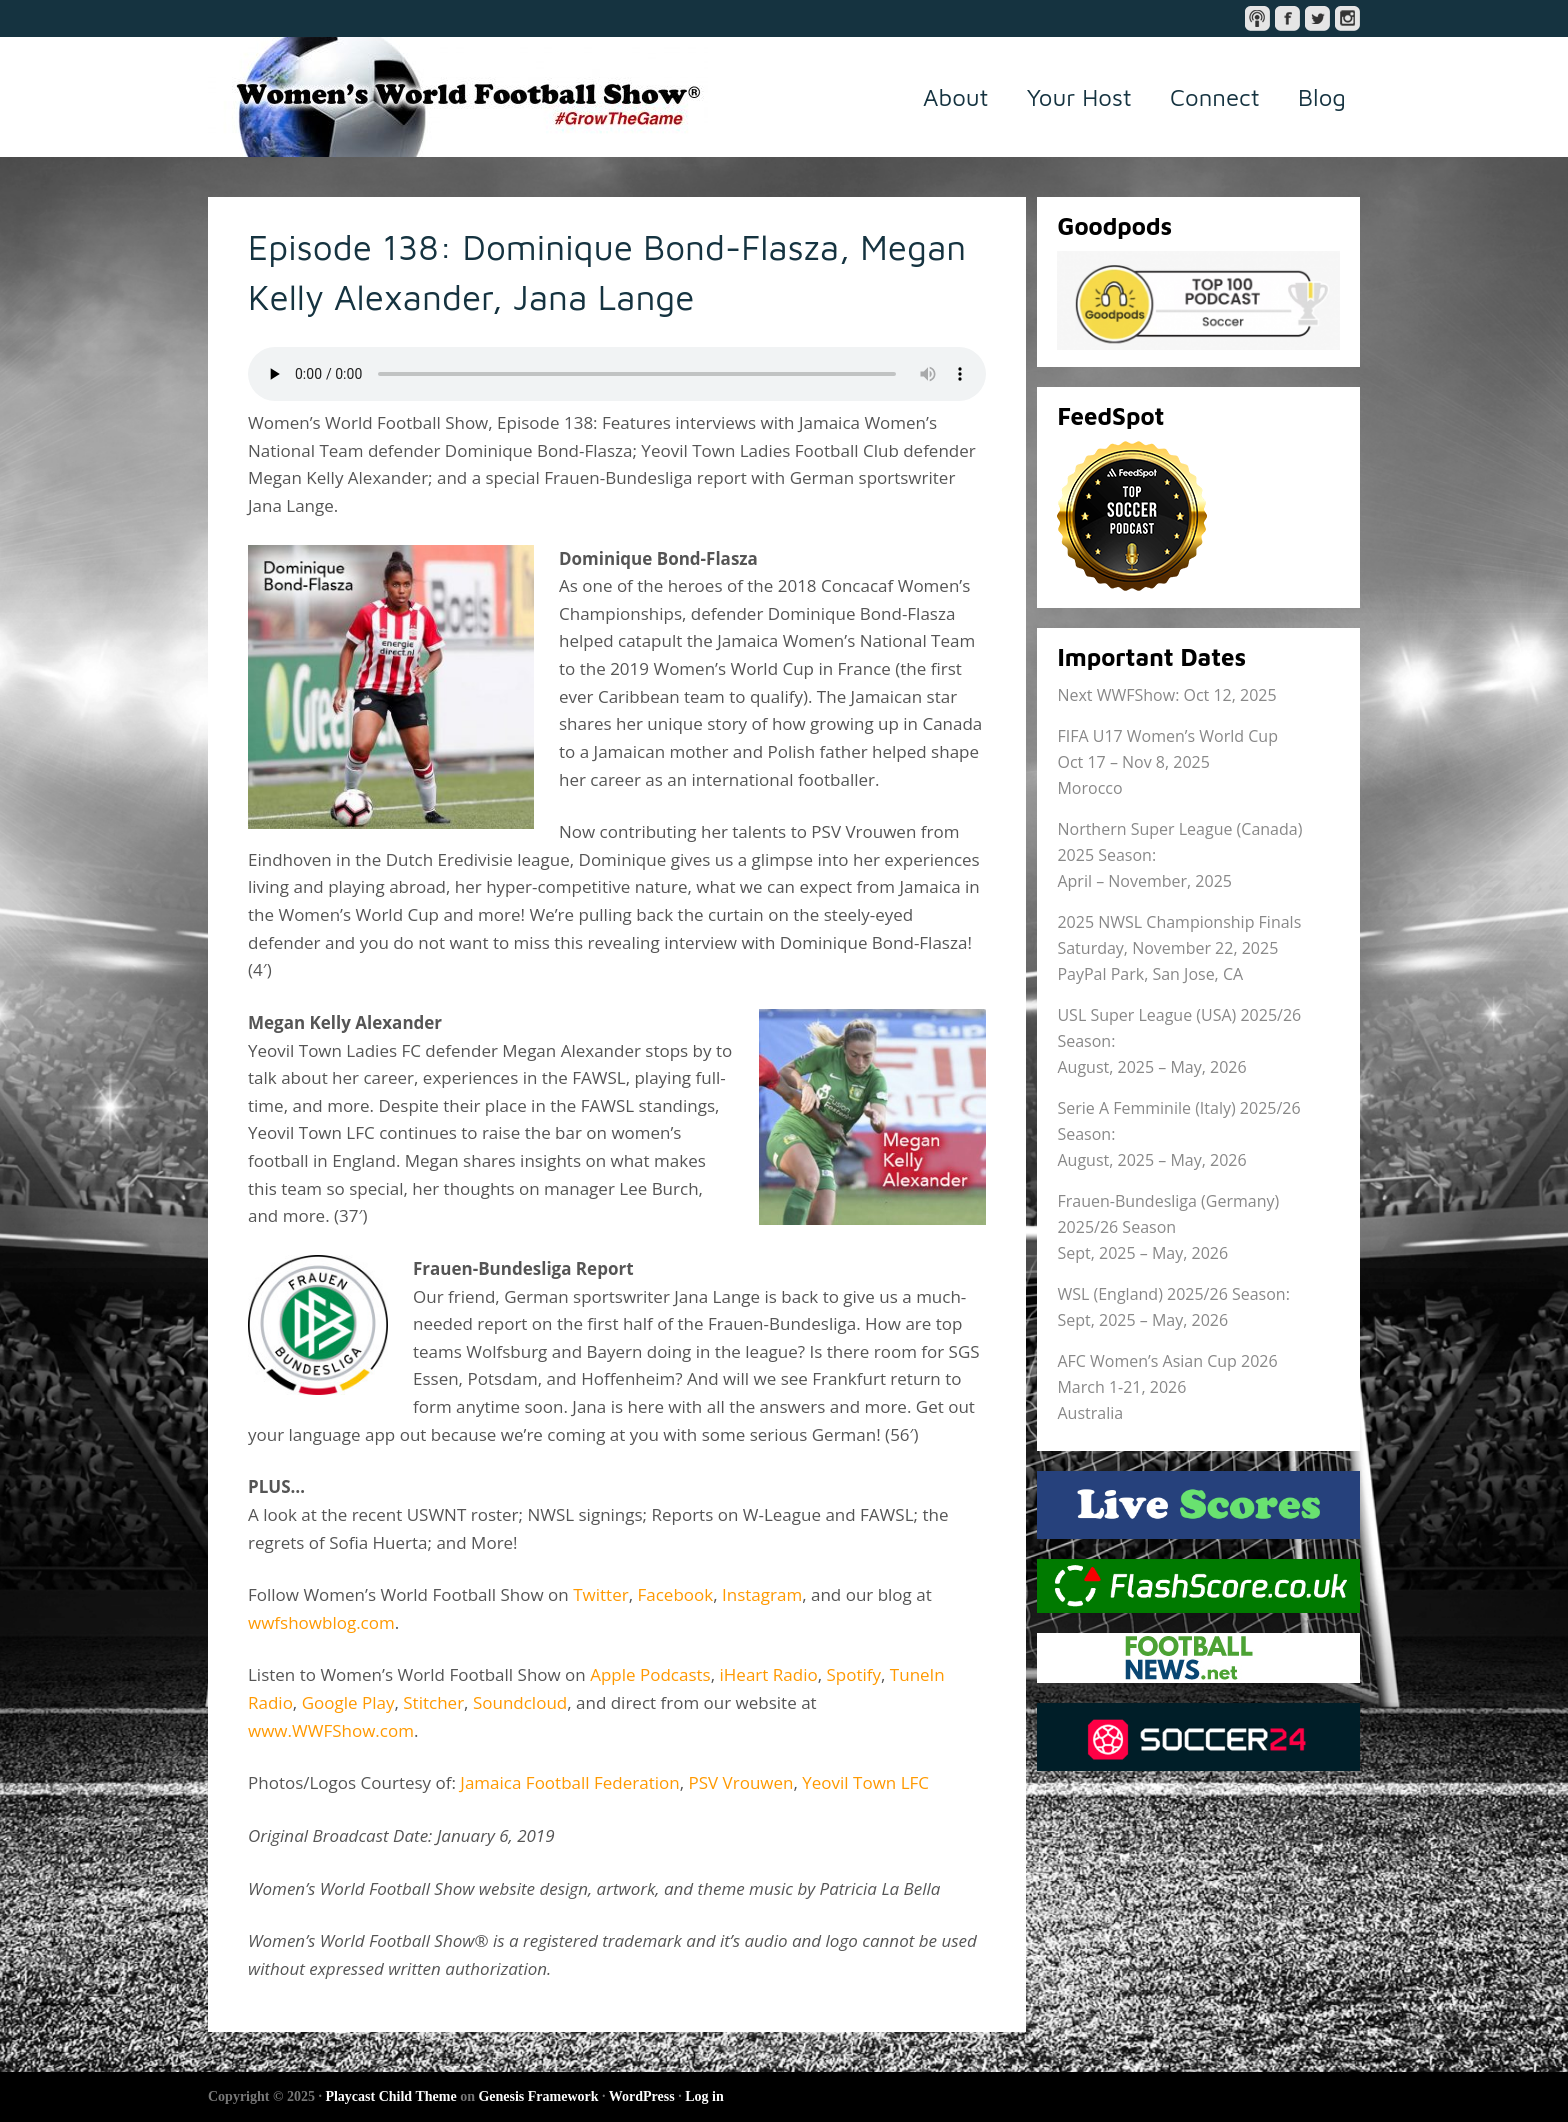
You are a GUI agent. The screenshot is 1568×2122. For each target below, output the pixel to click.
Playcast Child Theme (390, 2096)
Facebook (675, 1594)
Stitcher (433, 1702)
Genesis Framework (538, 2096)
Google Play (348, 1702)
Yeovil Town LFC (865, 1782)
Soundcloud (520, 1702)
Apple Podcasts (650, 1674)
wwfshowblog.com (321, 1622)
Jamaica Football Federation (569, 1782)
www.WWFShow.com (331, 1730)
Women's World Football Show (458, 97)
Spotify (853, 1674)
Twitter (600, 1594)
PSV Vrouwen (740, 1782)
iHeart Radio (769, 1674)
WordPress (642, 2096)
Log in (704, 2096)
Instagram (762, 1594)
